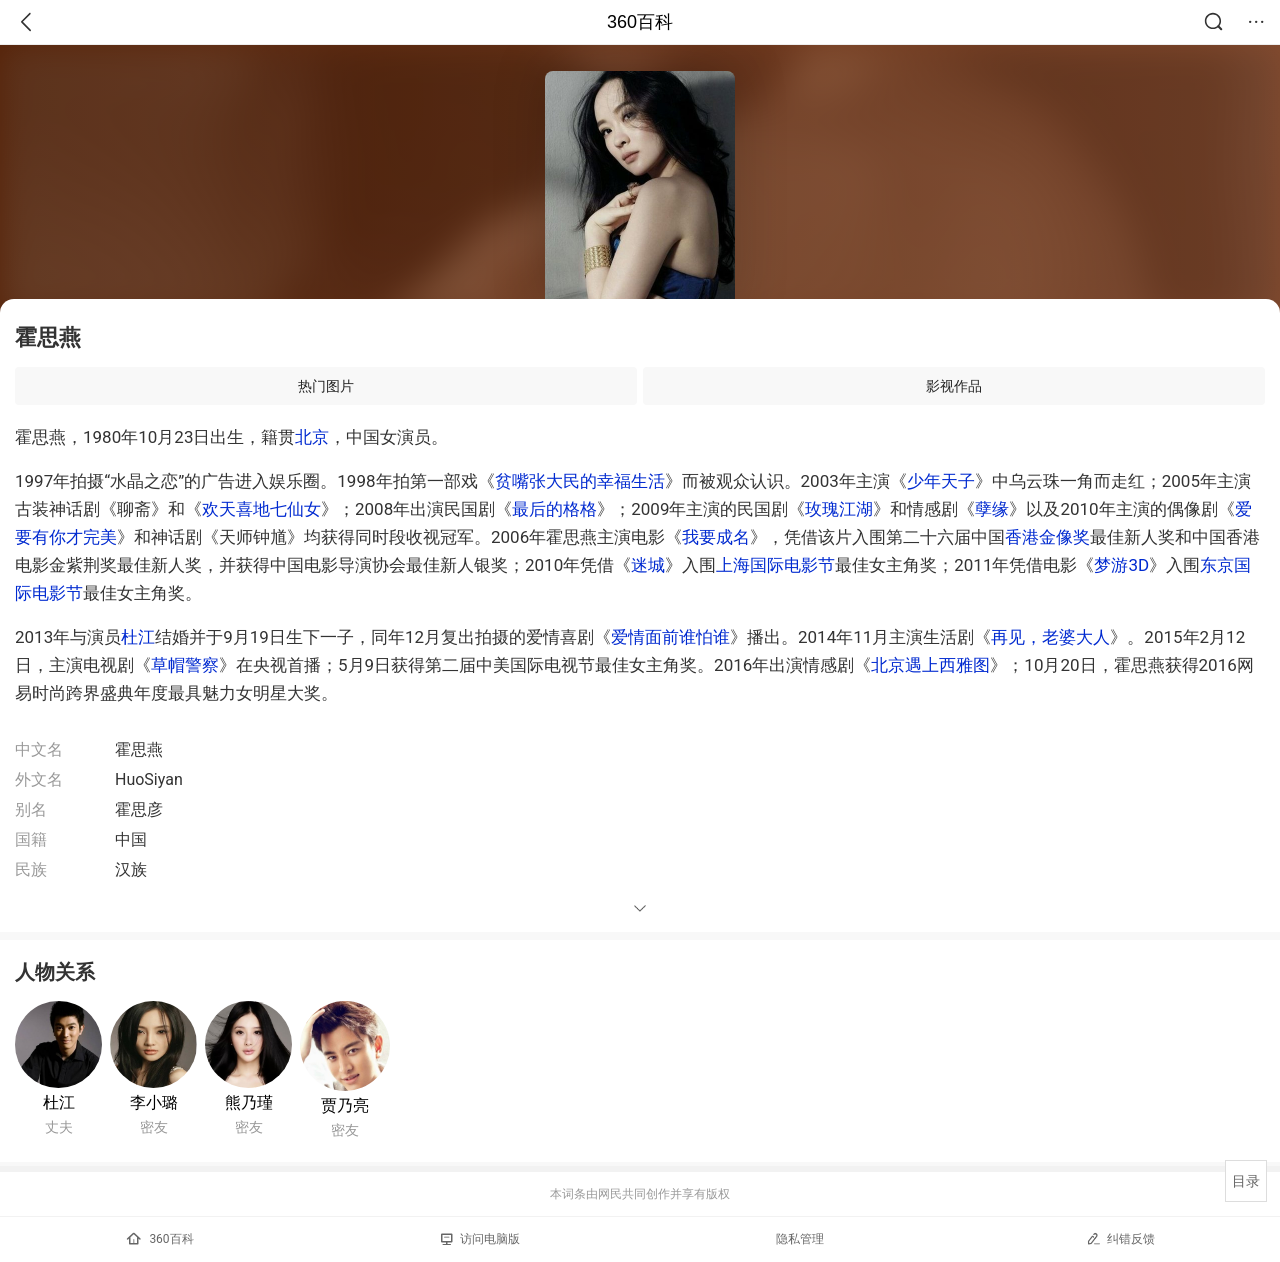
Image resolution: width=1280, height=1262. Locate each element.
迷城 (648, 565)
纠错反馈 (1120, 1238)
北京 (312, 437)
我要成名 (716, 537)
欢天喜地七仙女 (261, 509)
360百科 (640, 22)
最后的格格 (554, 509)
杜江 (138, 637)
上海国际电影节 (775, 565)
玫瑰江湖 (839, 509)
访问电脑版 (480, 1239)
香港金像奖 (1047, 537)
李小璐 (154, 1102)
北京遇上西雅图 (930, 665)
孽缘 (992, 509)
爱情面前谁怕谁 (670, 637)
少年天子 (941, 481)
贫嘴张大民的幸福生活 (580, 481)
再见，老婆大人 (1050, 637)
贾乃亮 (345, 1105)
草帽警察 (185, 665)
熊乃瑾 (249, 1102)
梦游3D (1121, 565)
